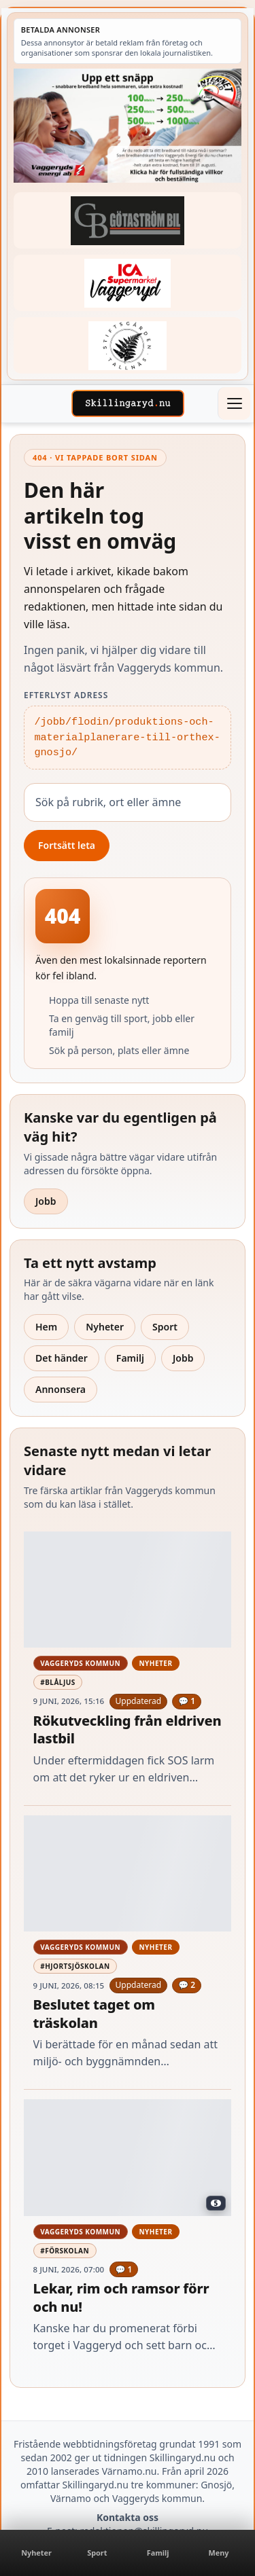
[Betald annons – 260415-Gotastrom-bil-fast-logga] (127, 220)
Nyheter (105, 1326)
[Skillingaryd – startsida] (128, 403)
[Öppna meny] (234, 403)
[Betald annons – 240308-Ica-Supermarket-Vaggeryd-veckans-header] (127, 283)
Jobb (45, 1201)
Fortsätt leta (66, 845)
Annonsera (60, 1389)
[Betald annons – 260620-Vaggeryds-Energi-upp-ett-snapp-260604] (127, 126)
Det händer (61, 1358)
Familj (130, 1358)
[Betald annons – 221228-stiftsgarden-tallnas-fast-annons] (127, 345)
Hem (46, 1326)
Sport (164, 1326)
